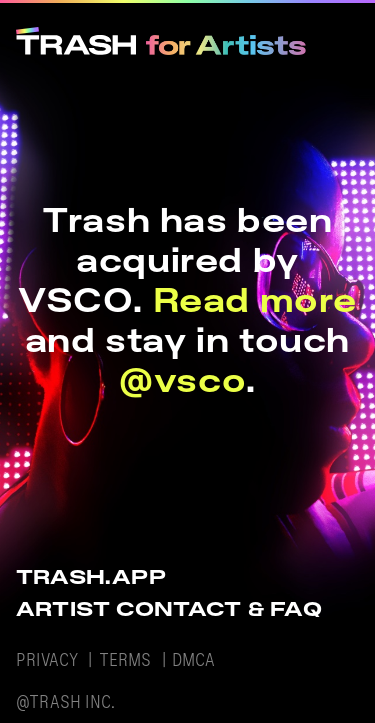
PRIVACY (47, 659)
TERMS (125, 659)
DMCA (194, 659)
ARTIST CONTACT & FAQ (169, 608)
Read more (255, 299)
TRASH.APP (91, 576)
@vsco (182, 379)
